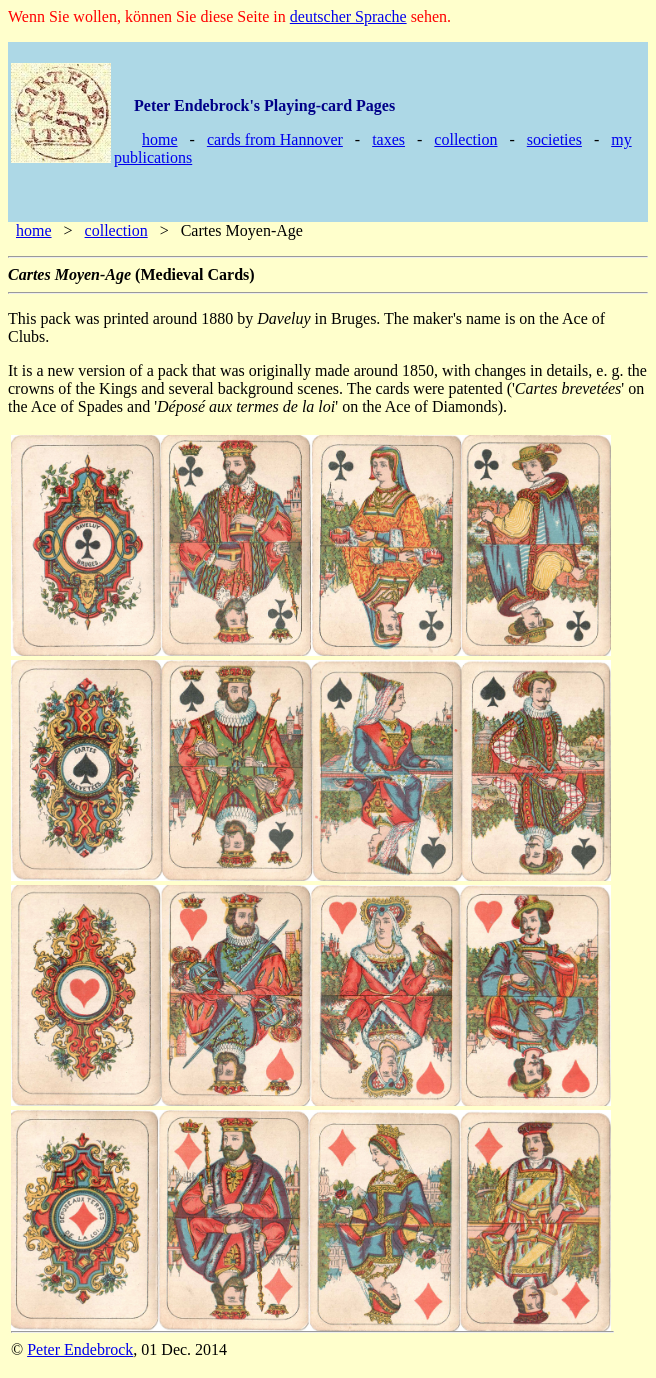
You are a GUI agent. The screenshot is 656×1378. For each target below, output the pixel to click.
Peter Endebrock (80, 1349)
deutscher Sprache (348, 16)
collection (465, 139)
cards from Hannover (275, 139)
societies (554, 139)
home (160, 139)
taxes (388, 139)
